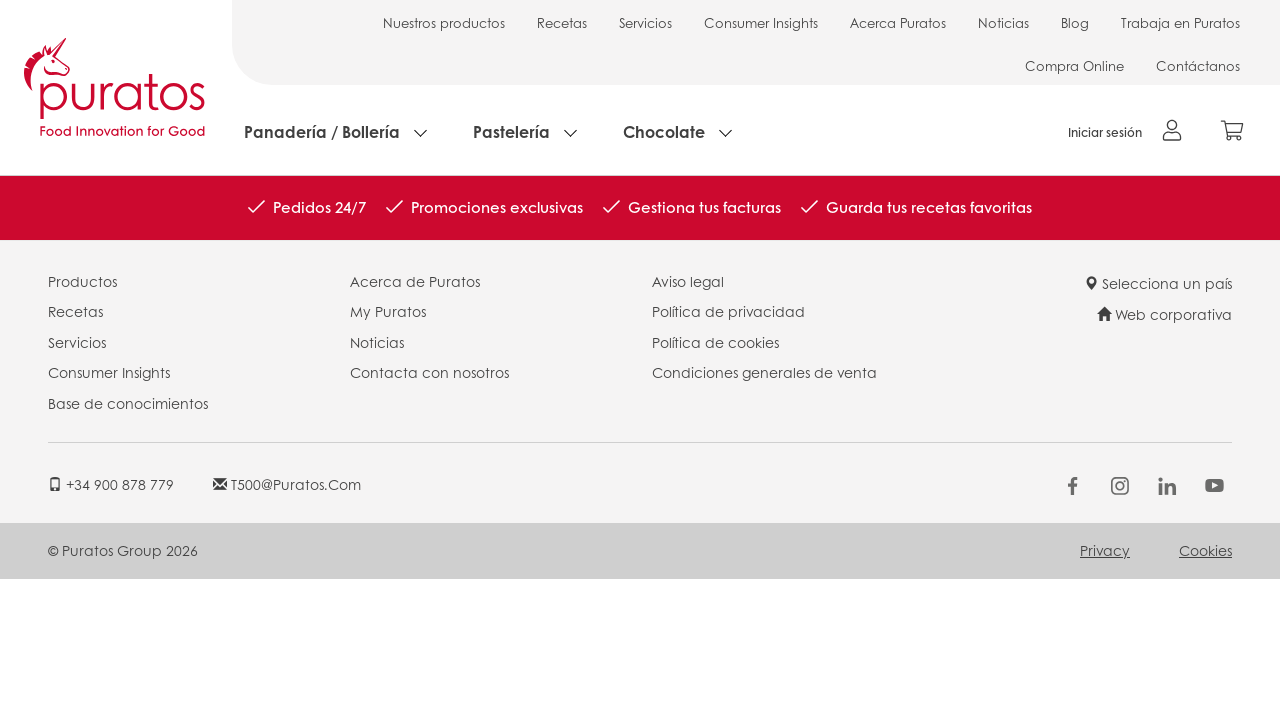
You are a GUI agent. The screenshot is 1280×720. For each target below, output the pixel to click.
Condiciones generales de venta (764, 372)
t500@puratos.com (287, 484)
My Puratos (388, 311)
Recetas (562, 22)
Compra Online (1074, 65)
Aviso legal (688, 281)
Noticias (1003, 22)
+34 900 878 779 (111, 484)
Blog (1075, 22)
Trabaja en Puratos (1180, 22)
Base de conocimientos (128, 403)
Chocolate (664, 131)
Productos (82, 281)
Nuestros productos (444, 22)
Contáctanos (1198, 65)
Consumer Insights (761, 22)
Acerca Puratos (898, 22)
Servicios (645, 22)
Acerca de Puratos (415, 281)
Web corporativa (1164, 314)
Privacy (1105, 550)
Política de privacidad (728, 311)
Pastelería (511, 131)
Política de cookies (715, 342)
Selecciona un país (1158, 283)
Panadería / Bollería (322, 131)
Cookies (1205, 550)
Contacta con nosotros (429, 372)
